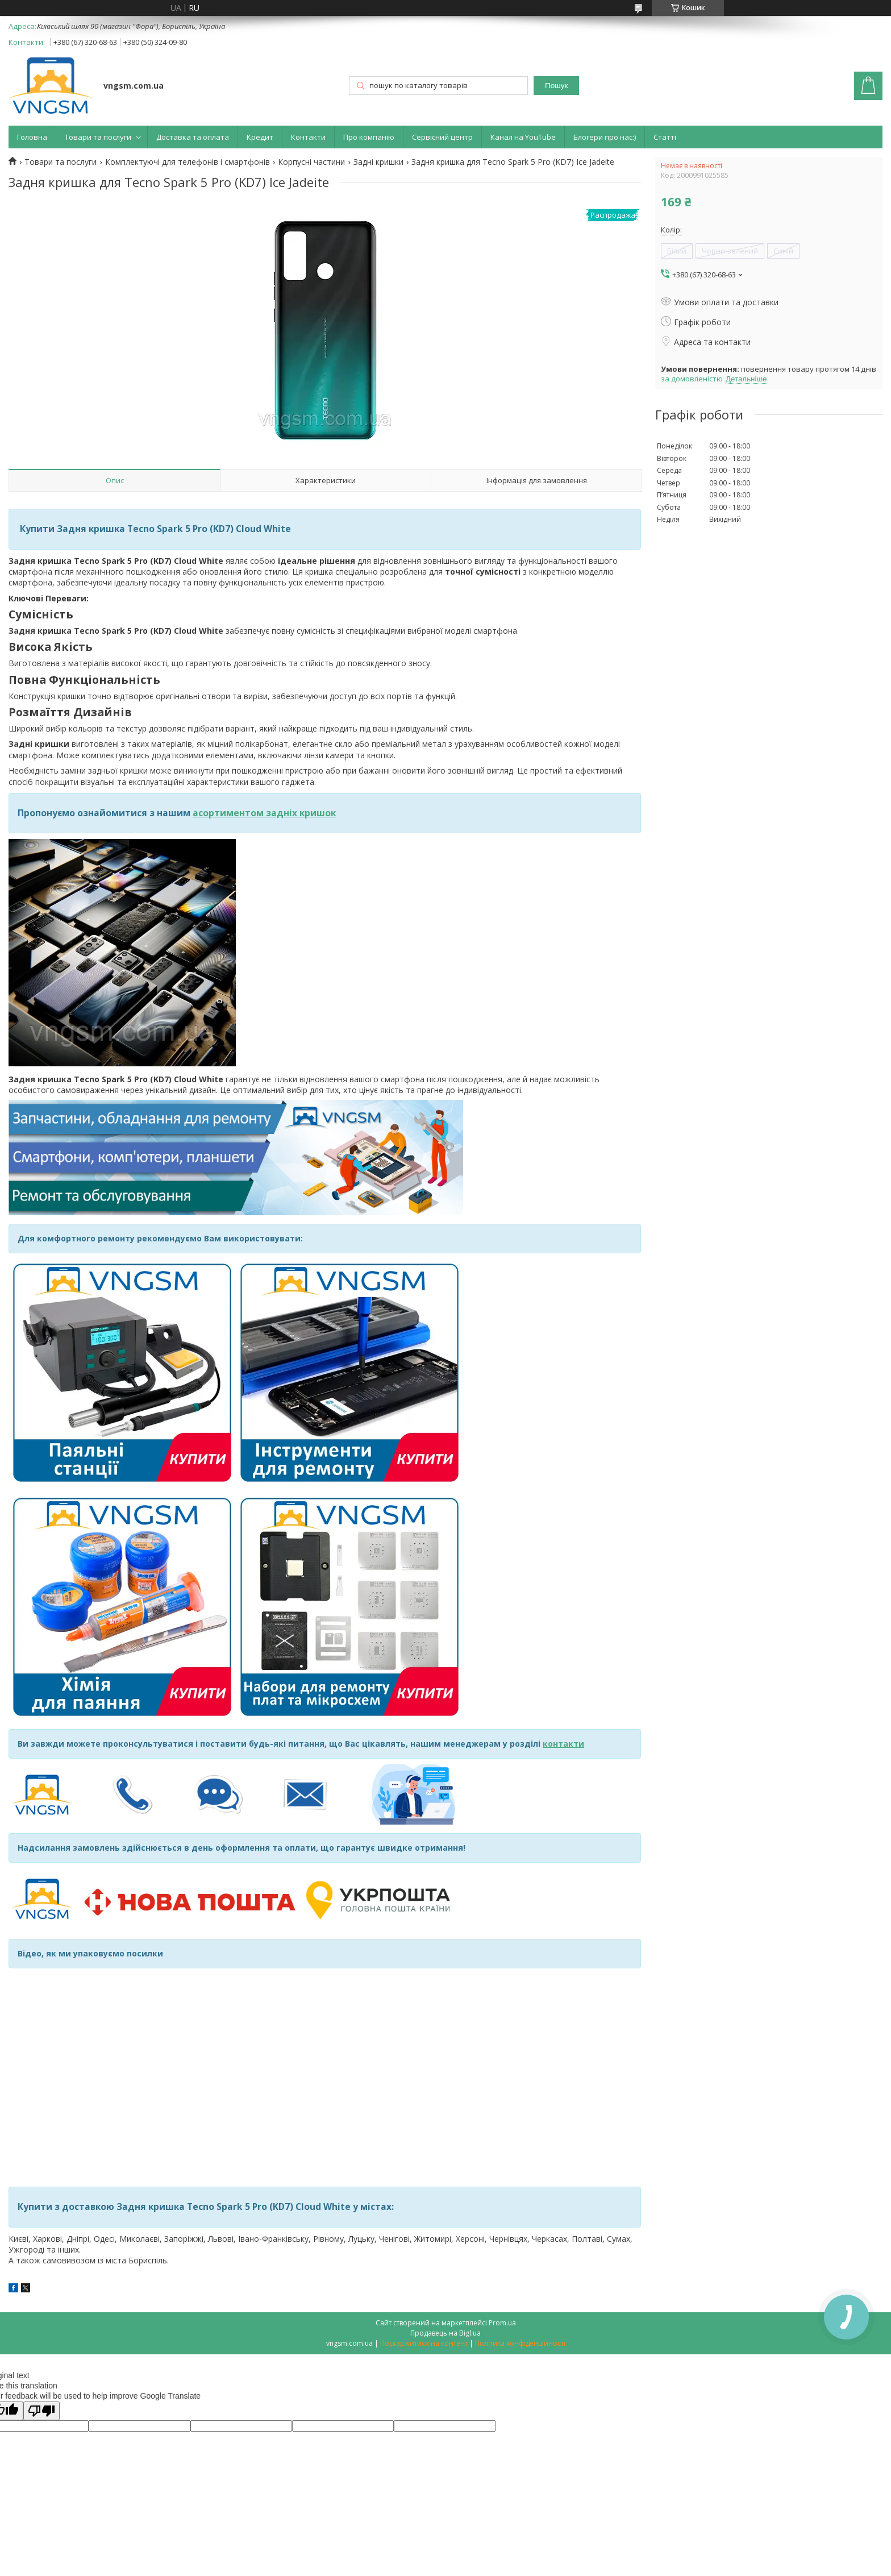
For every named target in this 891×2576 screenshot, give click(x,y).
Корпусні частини (311, 162)
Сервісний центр (442, 137)
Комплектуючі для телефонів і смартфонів (187, 162)
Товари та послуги (98, 137)
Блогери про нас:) (604, 137)
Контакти (308, 137)
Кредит (260, 137)
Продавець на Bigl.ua (445, 2333)
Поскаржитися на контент (424, 2343)
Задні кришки (378, 162)
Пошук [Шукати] (556, 85)
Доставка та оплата (192, 137)
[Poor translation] (41, 2411)
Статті (664, 137)
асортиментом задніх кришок (264, 813)
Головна (32, 137)
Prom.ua (502, 2323)
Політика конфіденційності (520, 2343)
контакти (563, 1743)
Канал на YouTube (523, 137)
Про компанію (368, 137)
